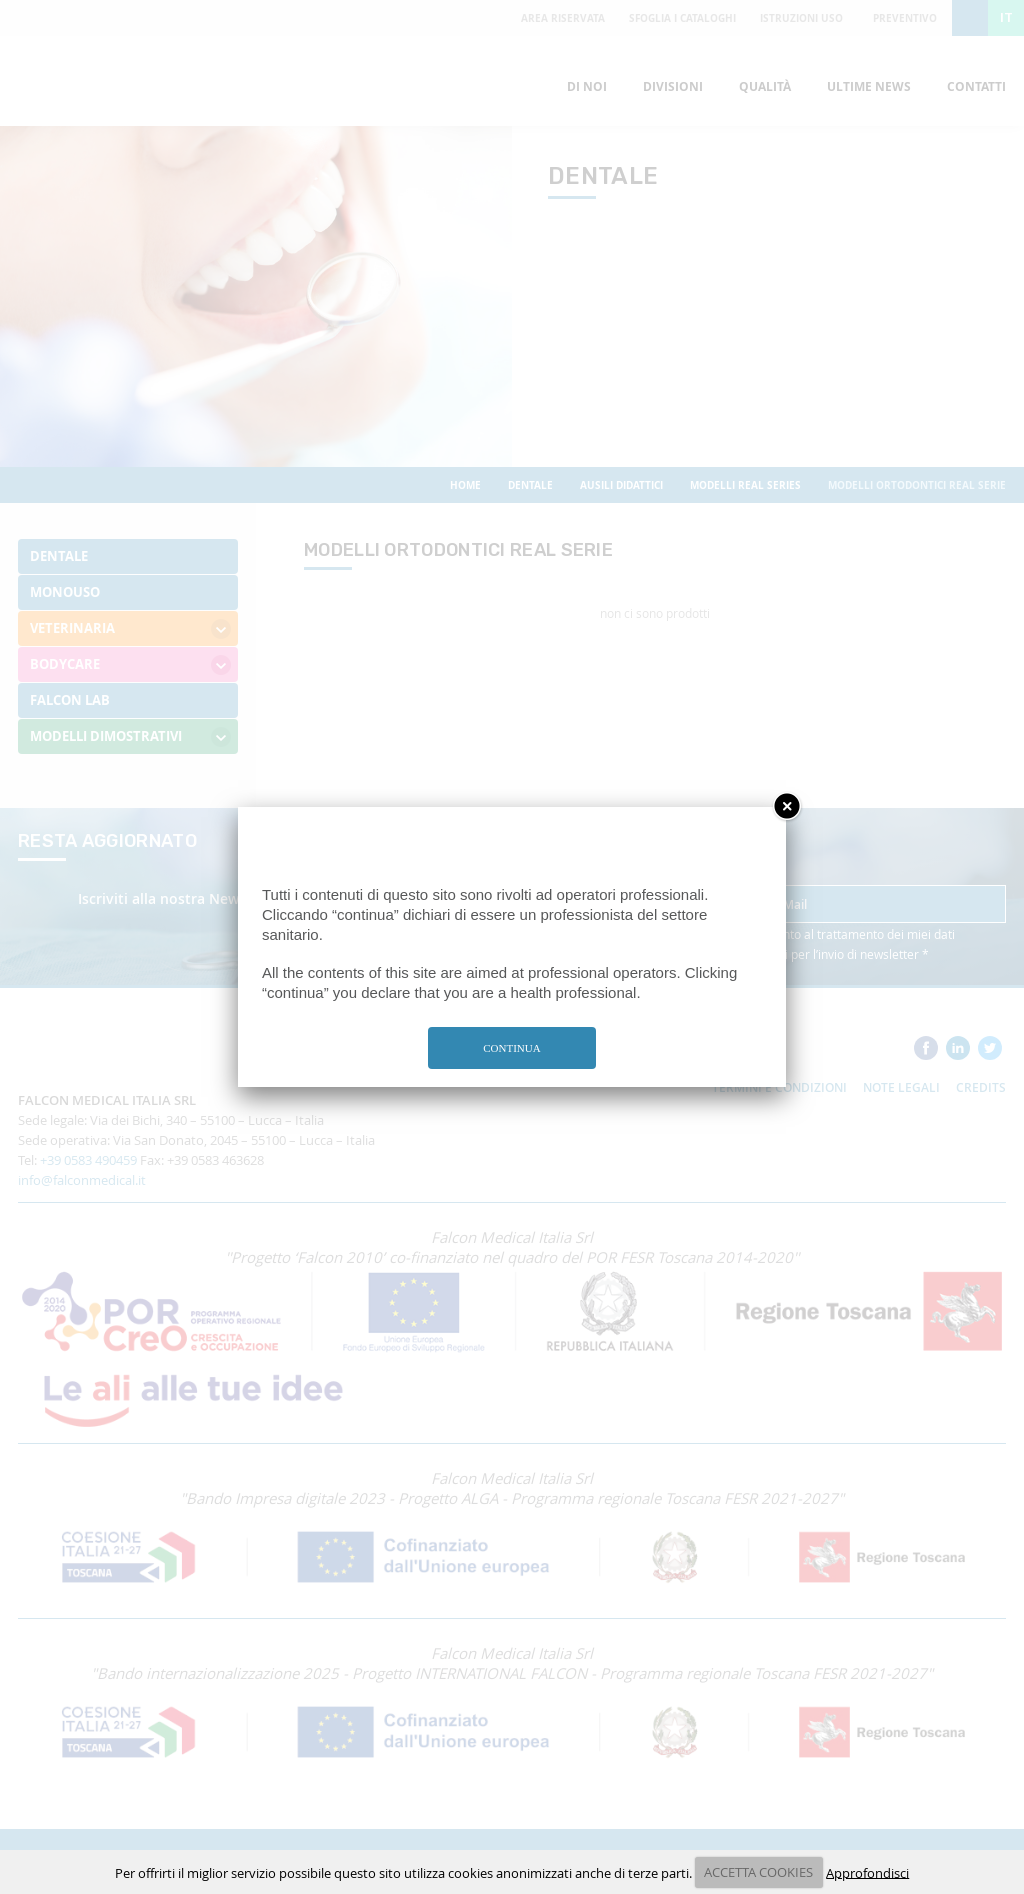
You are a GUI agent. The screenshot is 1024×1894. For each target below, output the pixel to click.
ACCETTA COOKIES (758, 1872)
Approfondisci (867, 1872)
